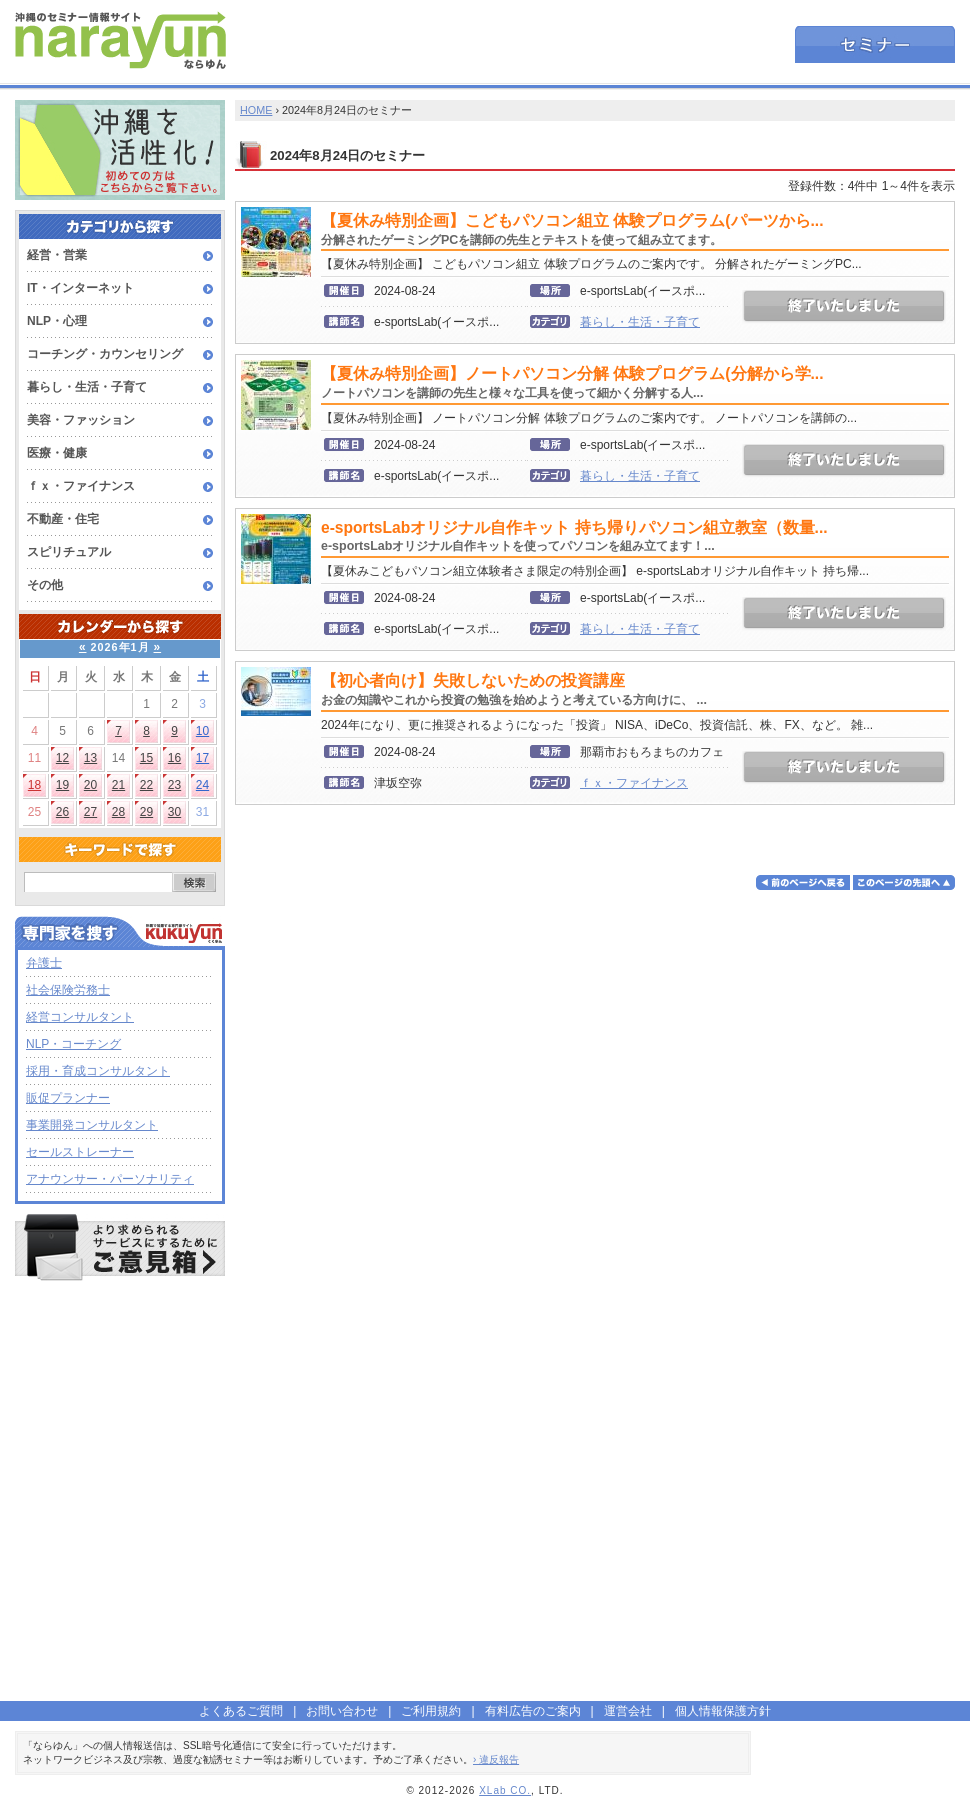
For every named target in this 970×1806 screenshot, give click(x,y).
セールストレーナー (80, 1152)
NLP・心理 (57, 321)
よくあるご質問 (241, 1711)
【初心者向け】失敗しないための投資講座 (514, 689)
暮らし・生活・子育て (87, 387)
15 (146, 758)
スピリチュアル (69, 552)
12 (62, 758)
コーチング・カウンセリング (105, 354)
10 (202, 731)
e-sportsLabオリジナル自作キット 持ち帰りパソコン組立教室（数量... (574, 536)
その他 (45, 585)
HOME (256, 110)
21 (118, 785)
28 (118, 812)
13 (90, 758)
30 (174, 812)
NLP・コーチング (73, 1044)
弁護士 (44, 963)
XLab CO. (505, 1790)
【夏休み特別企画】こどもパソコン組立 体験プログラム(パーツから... (572, 229)
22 (146, 785)
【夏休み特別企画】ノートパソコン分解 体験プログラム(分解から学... (572, 382)
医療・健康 (57, 453)
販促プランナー (68, 1098)
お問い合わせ (342, 1711)
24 (202, 785)
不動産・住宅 (63, 519)
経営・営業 (57, 255)
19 (62, 785)
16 (174, 758)
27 (90, 812)
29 (146, 812)
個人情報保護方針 (723, 1711)
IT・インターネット (80, 288)
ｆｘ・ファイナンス (81, 486)
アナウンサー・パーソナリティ (110, 1179)
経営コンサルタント (80, 1017)
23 (174, 785)
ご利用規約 (431, 1711)
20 (90, 785)
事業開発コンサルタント (92, 1125)
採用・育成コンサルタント (98, 1071)
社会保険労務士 (68, 990)
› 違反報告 (496, 1759)
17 (202, 758)
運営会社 (628, 1711)
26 (62, 812)
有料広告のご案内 (533, 1711)
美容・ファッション (81, 420)
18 (34, 785)
